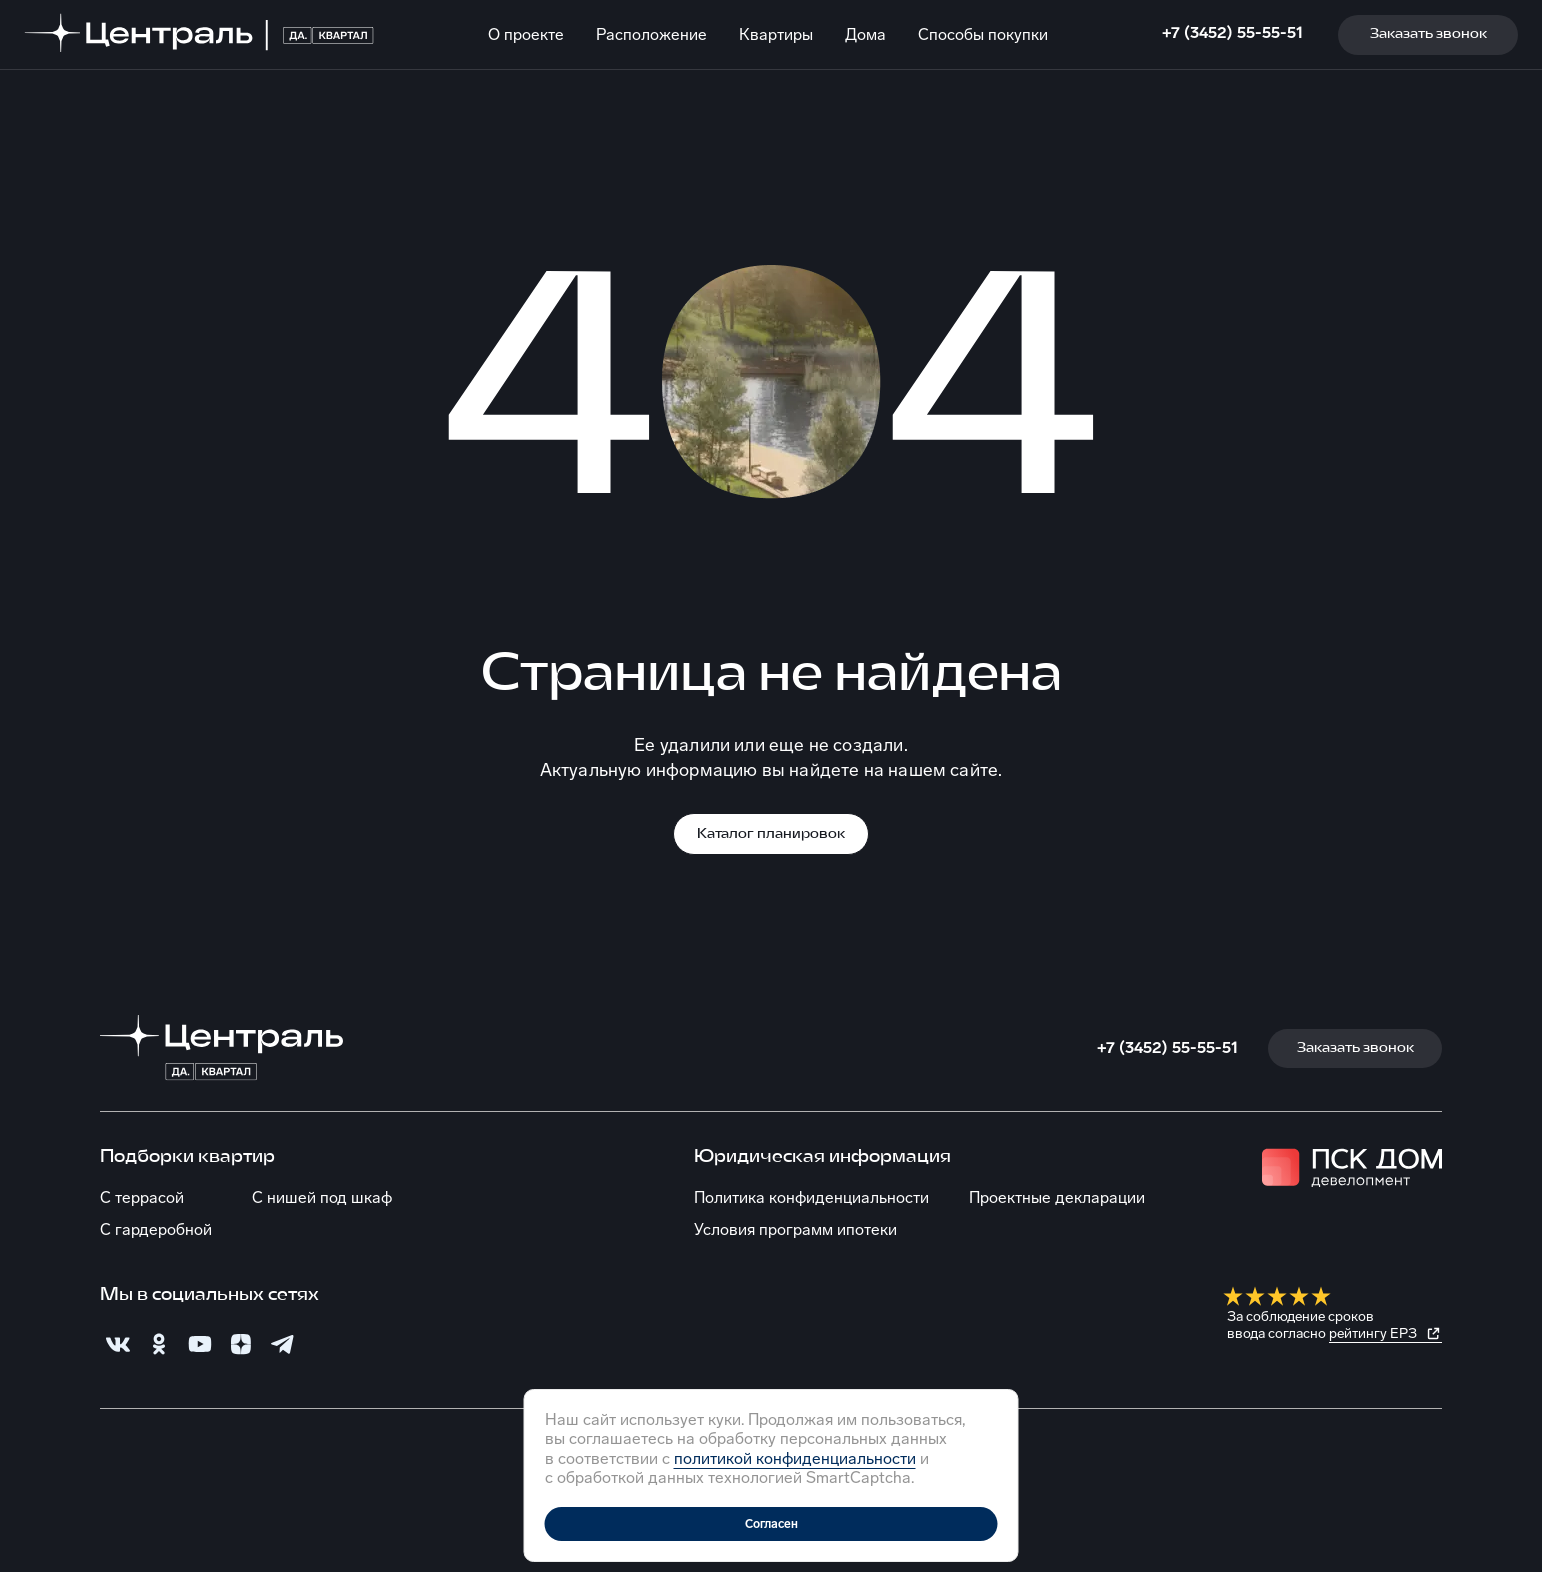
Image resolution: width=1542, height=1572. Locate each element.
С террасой (142, 1197)
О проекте (526, 34)
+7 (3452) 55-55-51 (1232, 32)
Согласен (771, 1524)
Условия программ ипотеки (795, 1229)
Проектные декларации (1057, 1197)
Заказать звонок (1428, 34)
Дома (865, 34)
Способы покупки (983, 34)
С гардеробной (156, 1229)
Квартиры (776, 34)
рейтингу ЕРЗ (1373, 1333)
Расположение (651, 34)
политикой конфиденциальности (795, 1458)
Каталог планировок (771, 834)
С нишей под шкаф (322, 1197)
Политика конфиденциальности (811, 1197)
